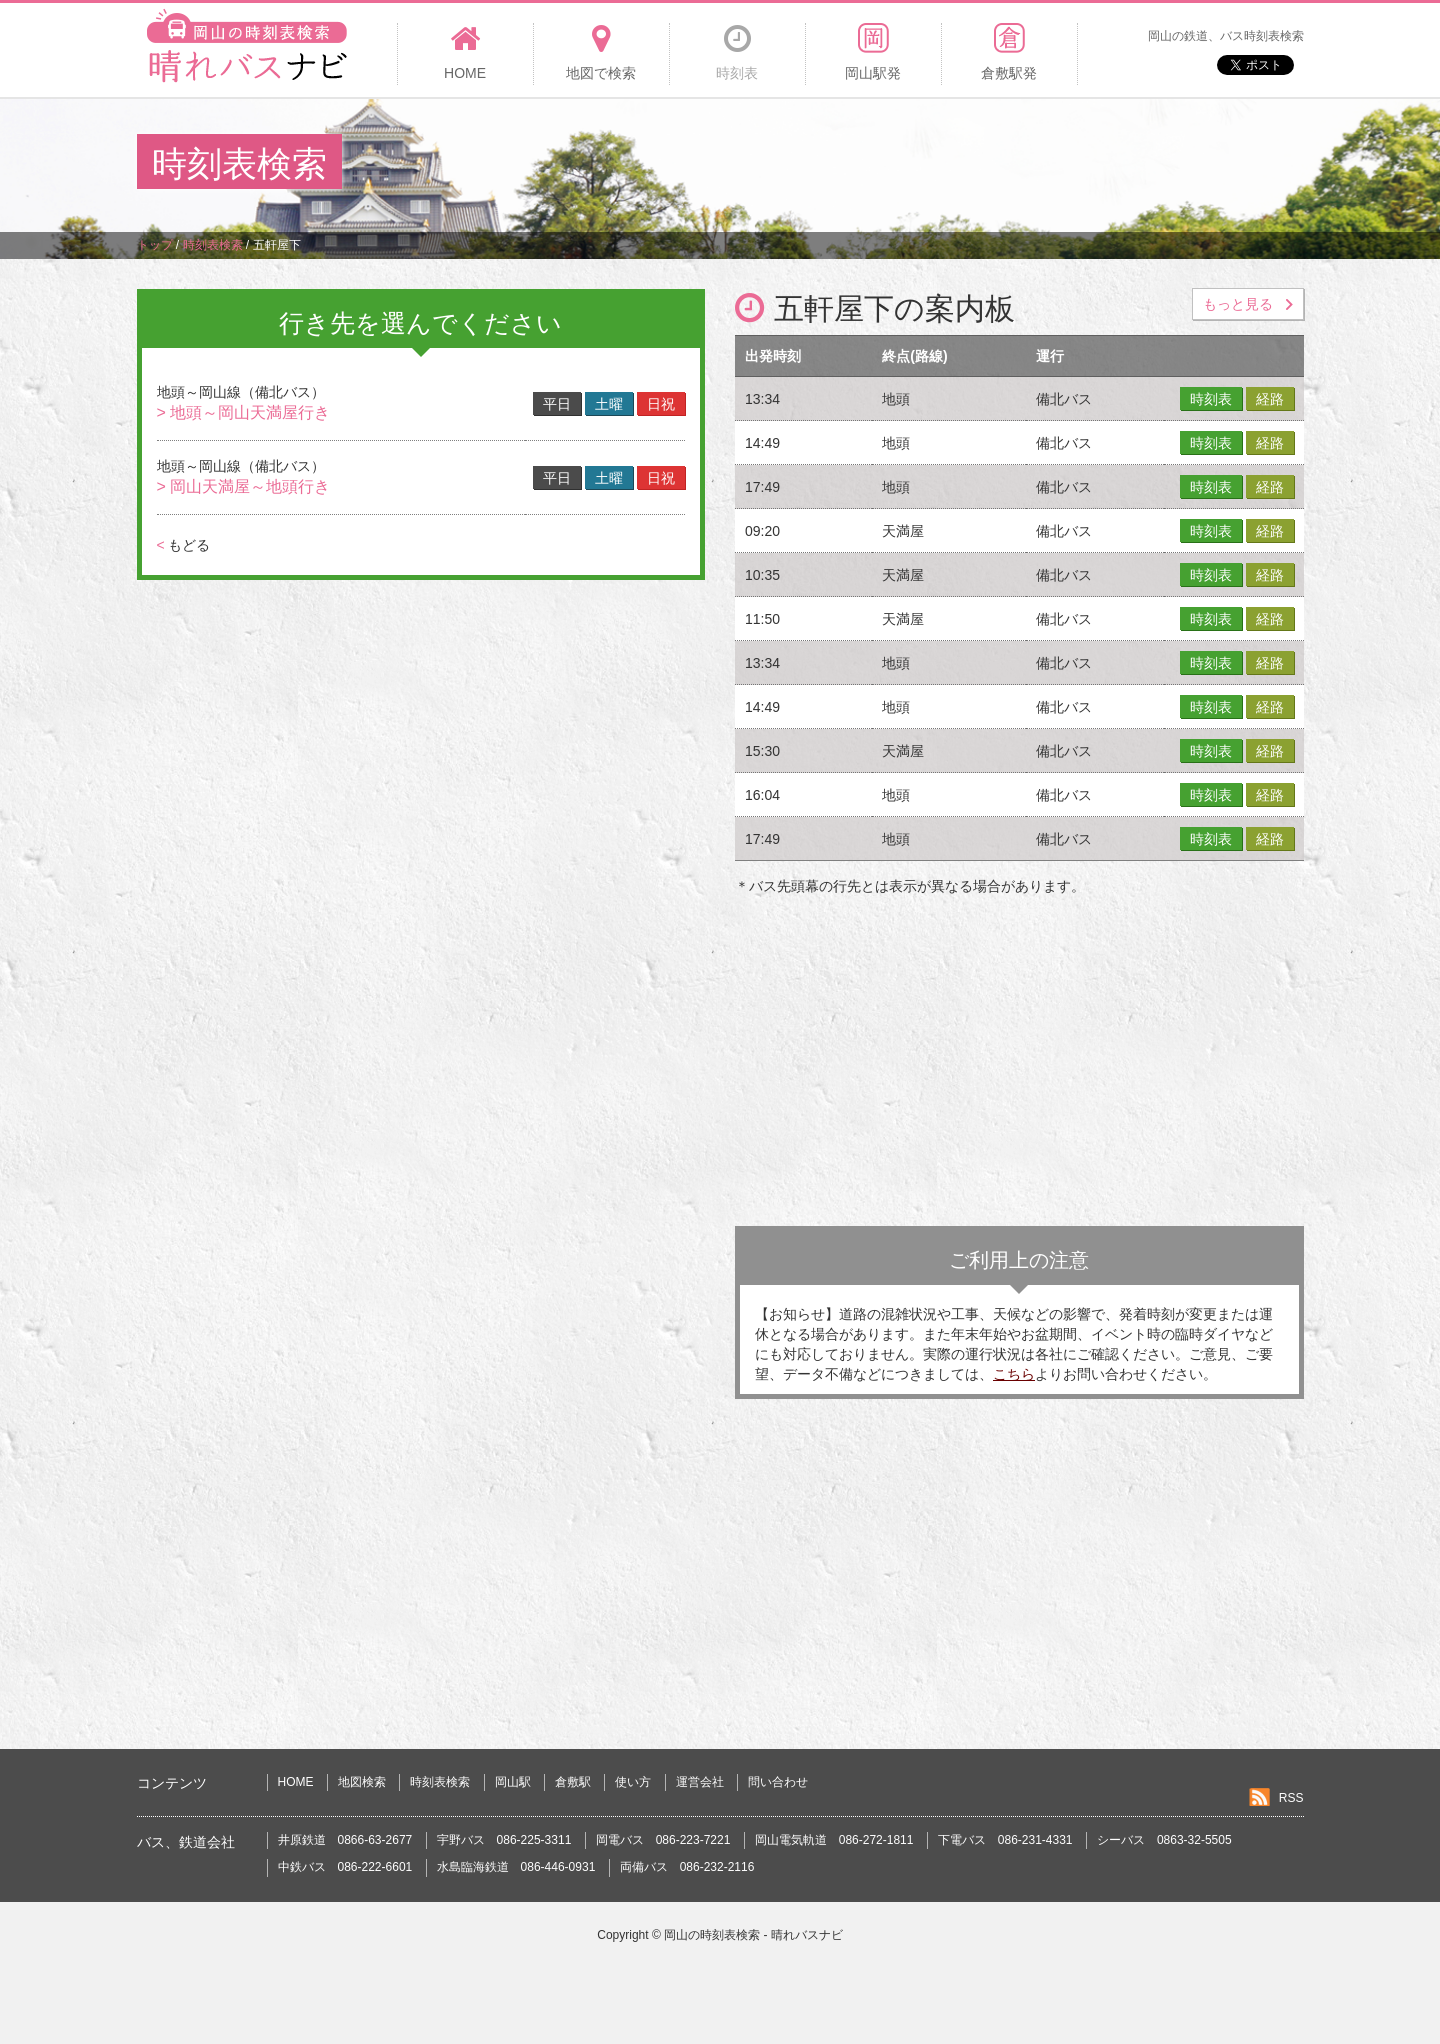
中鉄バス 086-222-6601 (345, 1867)
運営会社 (700, 1782)
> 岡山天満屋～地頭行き (244, 486)
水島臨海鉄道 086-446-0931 (516, 1867)
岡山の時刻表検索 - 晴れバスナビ (753, 1935)
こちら (1014, 1374)
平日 (557, 404)
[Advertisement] (939, 164)
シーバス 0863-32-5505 (1164, 1840)
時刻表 (1211, 399)
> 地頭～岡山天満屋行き (244, 412)
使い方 (633, 1782)
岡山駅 (513, 1782)
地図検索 (362, 1782)
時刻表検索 (440, 1782)
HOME (296, 1782)
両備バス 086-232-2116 (687, 1867)
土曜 (609, 404)
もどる (183, 545)
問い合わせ (778, 1782)
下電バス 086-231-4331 (1005, 1840)
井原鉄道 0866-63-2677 (345, 1840)
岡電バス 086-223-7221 (663, 1840)
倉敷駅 (573, 1782)
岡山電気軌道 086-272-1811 (834, 1840)
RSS (1291, 1798)
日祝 (661, 404)
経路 (1270, 399)
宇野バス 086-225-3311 (504, 1840)
